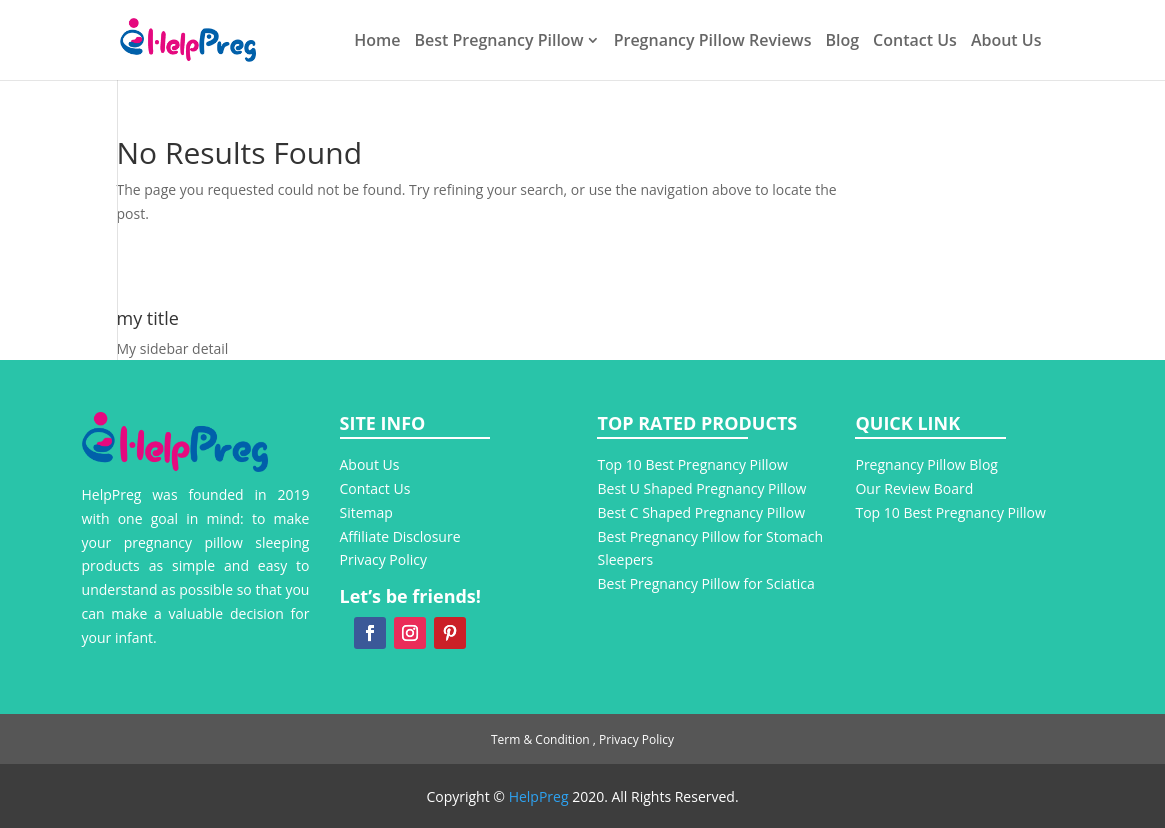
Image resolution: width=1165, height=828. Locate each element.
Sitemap (366, 512)
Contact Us (915, 42)
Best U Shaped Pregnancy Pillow (701, 488)
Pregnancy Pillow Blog (926, 464)
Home (377, 42)
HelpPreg (539, 796)
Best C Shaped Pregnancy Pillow (701, 512)
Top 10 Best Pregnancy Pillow (692, 464)
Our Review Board (915, 488)
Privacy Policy (383, 559)
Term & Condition (540, 739)
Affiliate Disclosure (400, 536)
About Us (1006, 42)
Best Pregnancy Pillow (498, 42)
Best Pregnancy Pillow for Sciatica (705, 583)
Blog (842, 42)
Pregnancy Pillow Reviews (713, 42)
